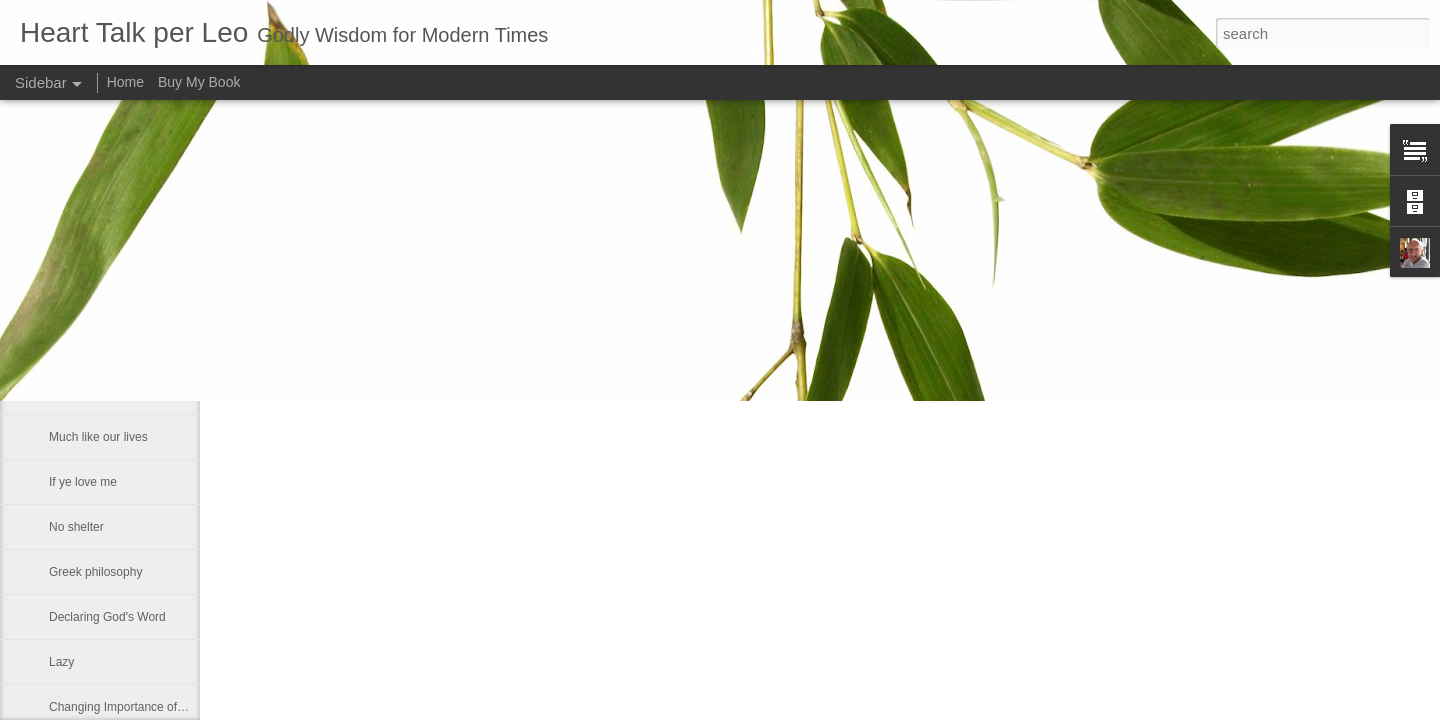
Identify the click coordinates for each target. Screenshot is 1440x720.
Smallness (76, 392)
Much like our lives (98, 437)
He (56, 302)
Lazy (61, 662)
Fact (60, 347)
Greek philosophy (95, 572)
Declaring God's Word (107, 617)
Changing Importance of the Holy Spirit (152, 707)
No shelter (76, 527)
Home (125, 82)
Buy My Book (199, 82)
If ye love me (83, 482)
